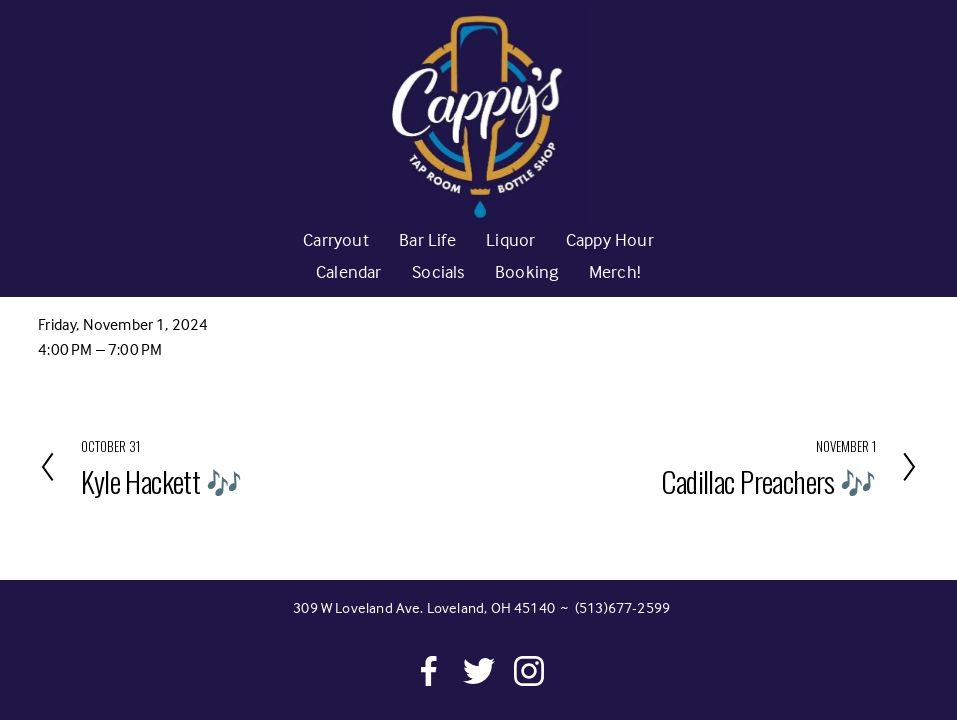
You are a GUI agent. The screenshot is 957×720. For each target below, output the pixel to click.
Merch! (615, 271)
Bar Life (427, 239)
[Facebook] (429, 671)
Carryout (335, 239)
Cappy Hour (610, 239)
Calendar (348, 271)
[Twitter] (479, 671)
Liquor (510, 239)
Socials (438, 271)
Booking (526, 271)
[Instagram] (529, 671)
